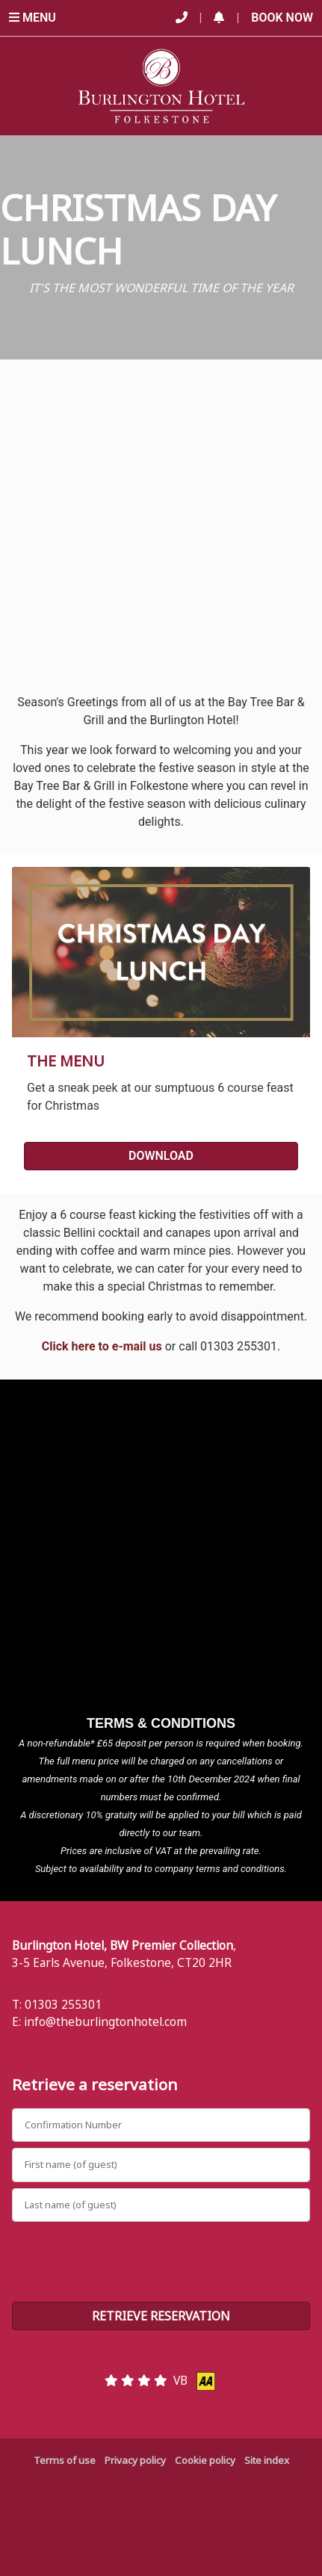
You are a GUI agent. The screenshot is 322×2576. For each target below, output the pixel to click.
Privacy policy (135, 2460)
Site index (266, 2460)
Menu (32, 17)
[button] (219, 18)
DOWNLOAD (161, 1156)
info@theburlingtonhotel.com (105, 2021)
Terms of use (65, 2460)
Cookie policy (205, 2460)
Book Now (282, 17)
